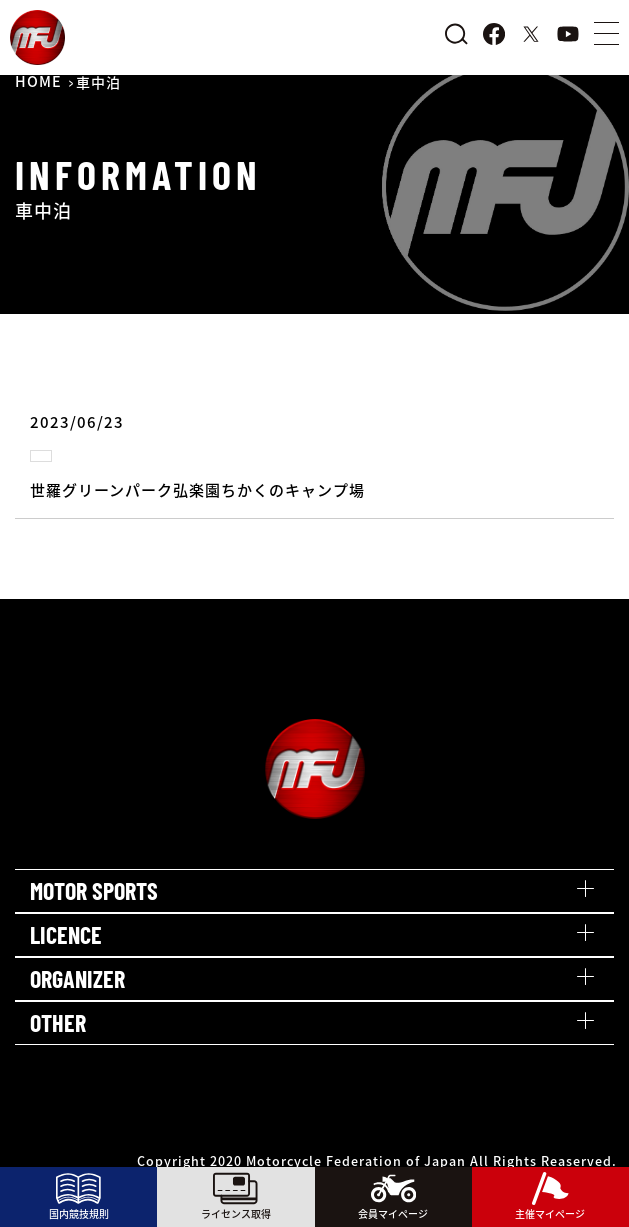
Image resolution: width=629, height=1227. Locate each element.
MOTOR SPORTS (94, 890)
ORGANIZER (77, 978)
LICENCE (66, 934)
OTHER (58, 1022)
